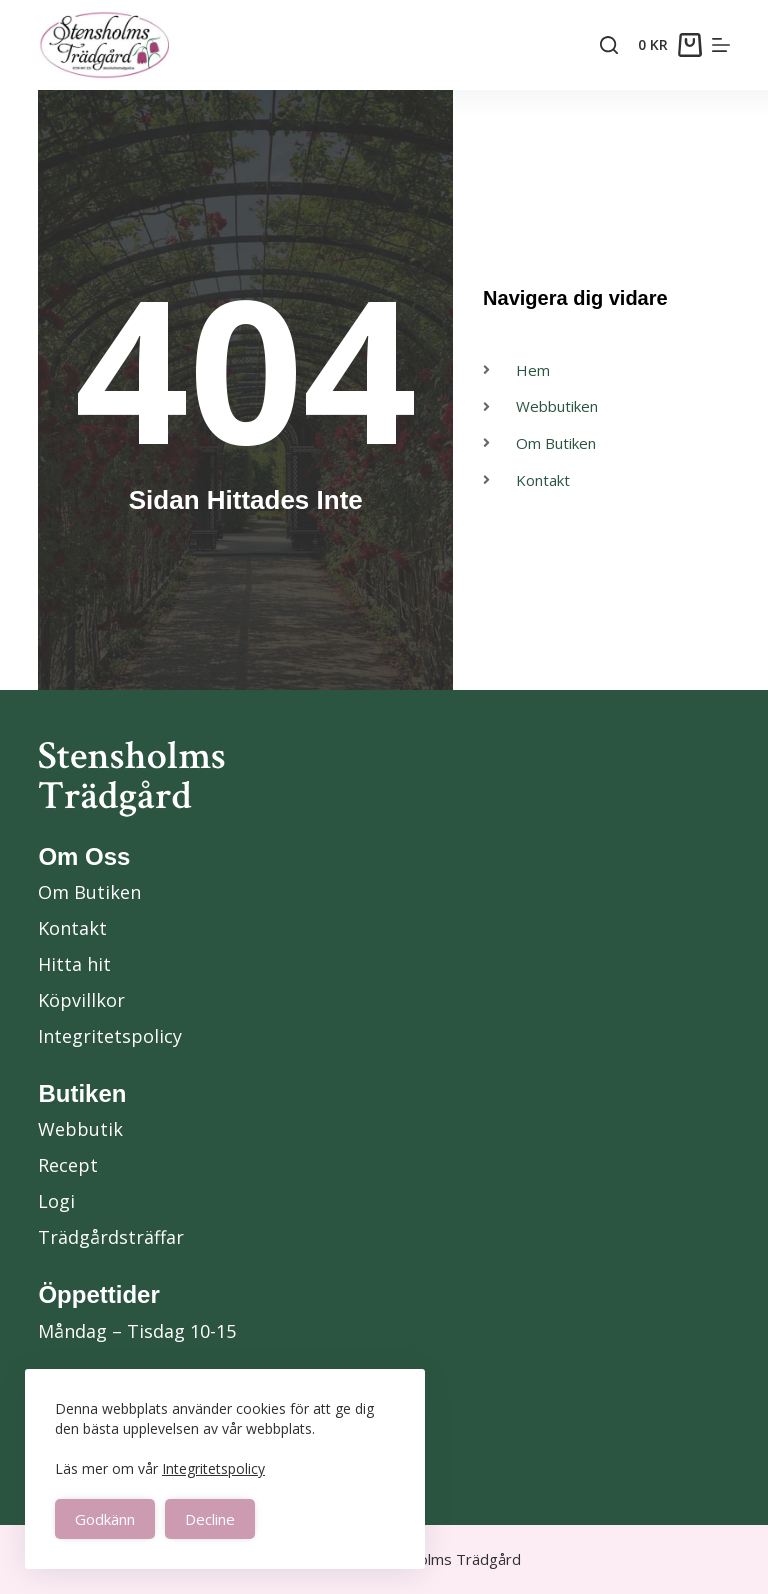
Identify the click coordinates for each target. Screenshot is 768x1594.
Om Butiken (89, 892)
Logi (56, 1201)
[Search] (609, 45)
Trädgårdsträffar (111, 1237)
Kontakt (72, 928)
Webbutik (80, 1129)
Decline (210, 1519)
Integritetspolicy (213, 1468)
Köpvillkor (81, 1000)
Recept (68, 1165)
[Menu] (721, 45)
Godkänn (105, 1519)
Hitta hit (74, 964)
